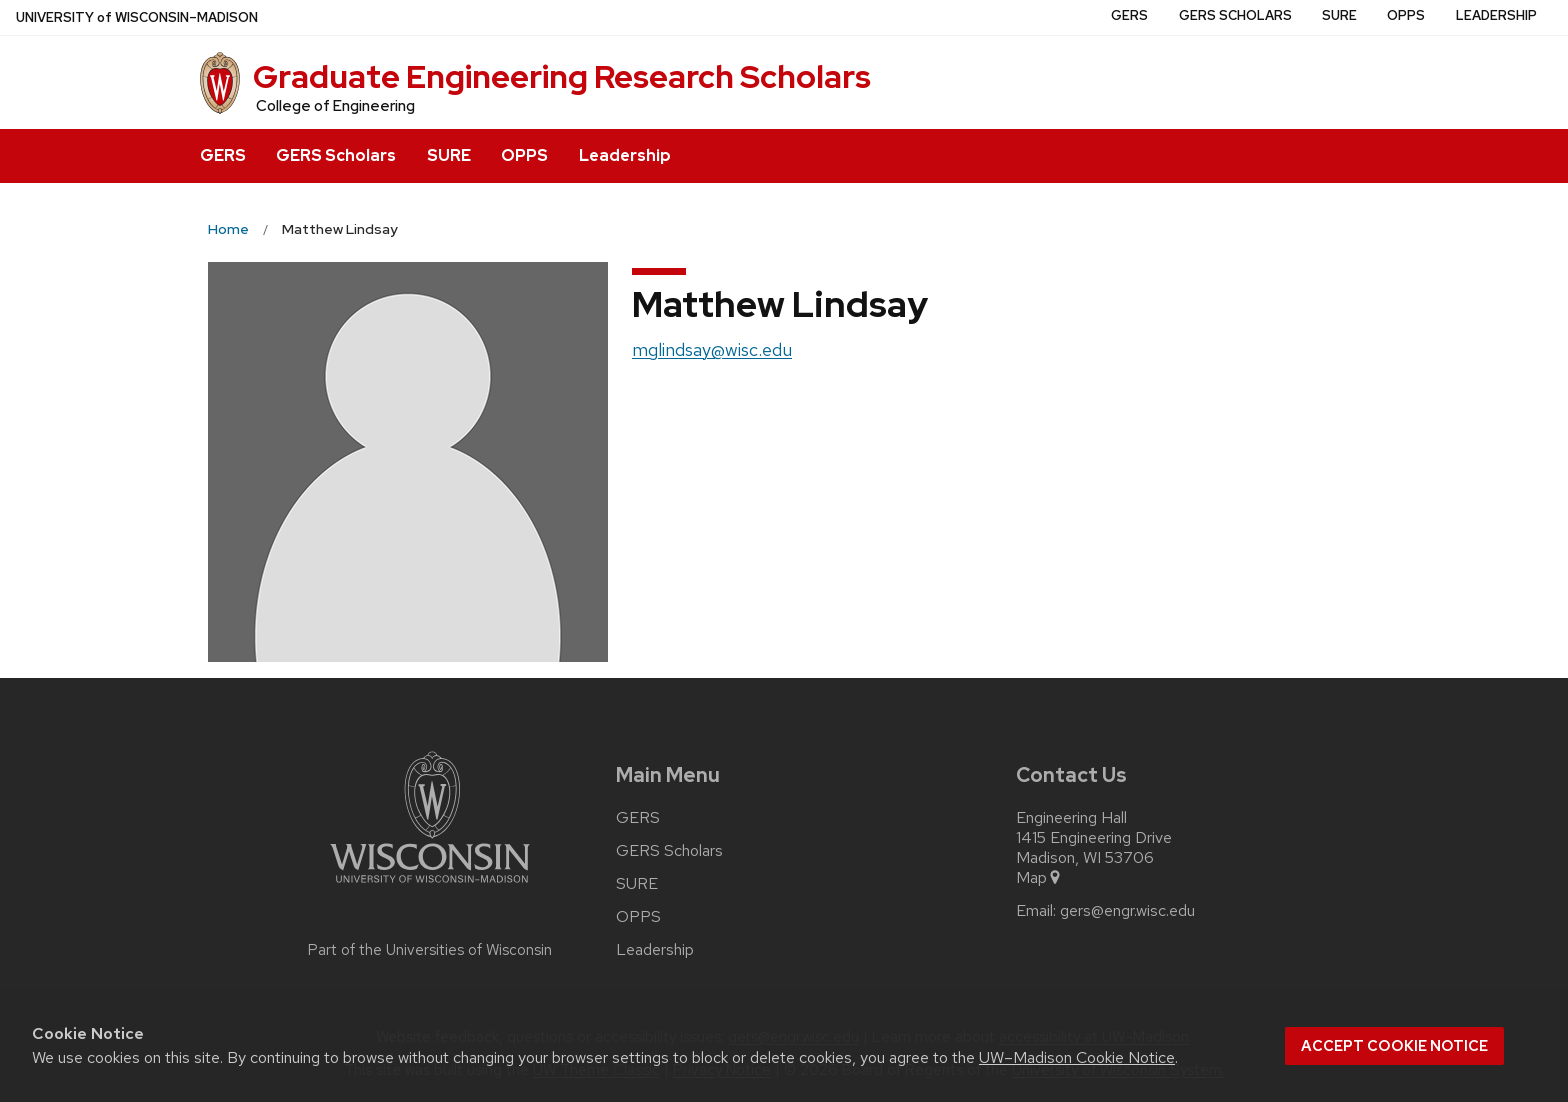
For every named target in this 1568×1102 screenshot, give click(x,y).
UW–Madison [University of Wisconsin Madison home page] (137, 17)
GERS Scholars (336, 155)
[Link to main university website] (430, 886)
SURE (449, 155)
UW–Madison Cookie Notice (1077, 1057)
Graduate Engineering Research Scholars (562, 76)
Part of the (430, 950)
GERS (223, 155)
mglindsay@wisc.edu (712, 349)
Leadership (625, 155)
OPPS (524, 155)
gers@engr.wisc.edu (1127, 911)
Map (1039, 878)
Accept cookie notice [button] (1394, 1046)
